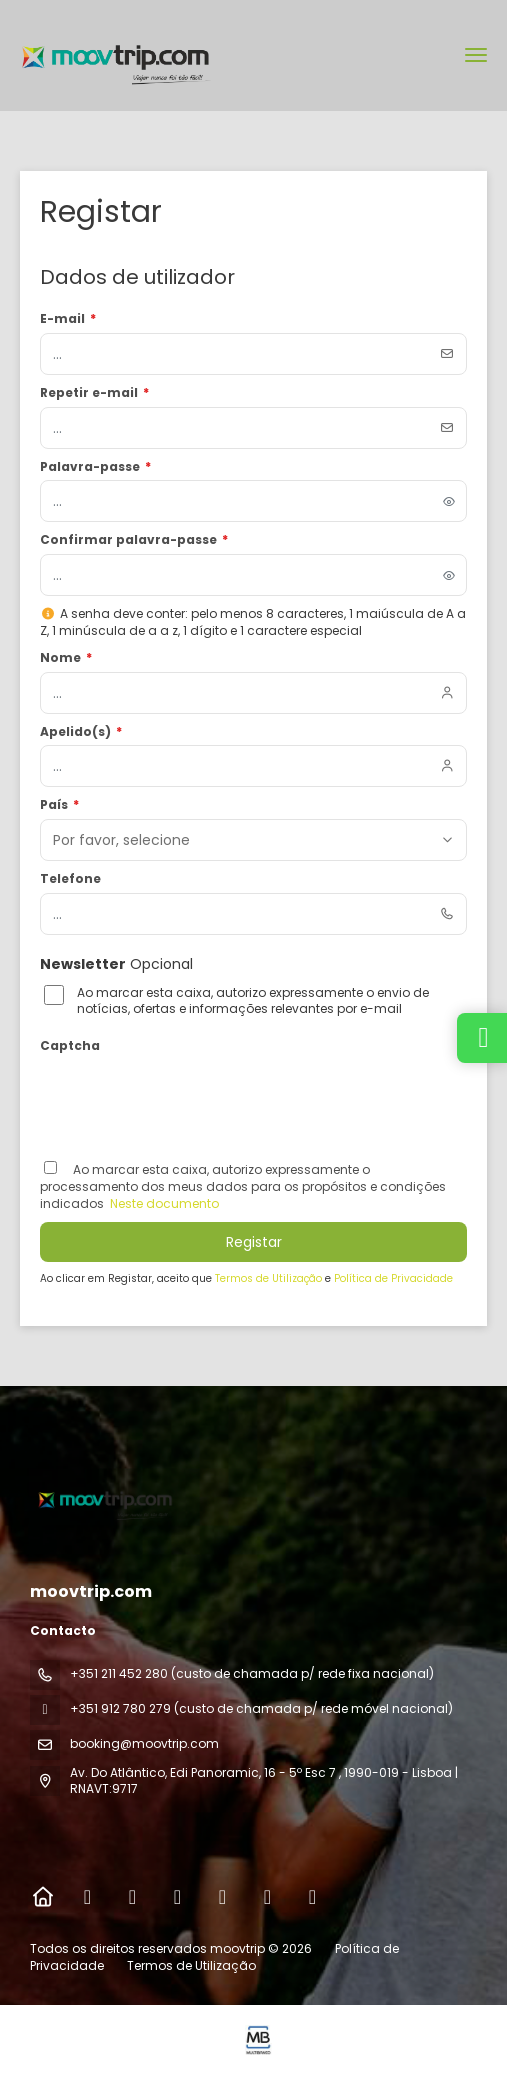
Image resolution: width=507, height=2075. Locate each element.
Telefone (70, 879)
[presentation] (192, 1099)
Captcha (70, 1046)
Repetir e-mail (94, 393)
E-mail (68, 319)
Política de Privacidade (393, 1278)
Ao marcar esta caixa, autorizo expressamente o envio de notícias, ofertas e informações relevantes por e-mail (253, 1001)
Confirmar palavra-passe (134, 540)
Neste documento (163, 1203)
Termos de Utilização (270, 1278)
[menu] (476, 55)
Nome (66, 658)
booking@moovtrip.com (144, 1743)
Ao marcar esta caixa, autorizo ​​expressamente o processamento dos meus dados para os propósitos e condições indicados (243, 1186)
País (59, 805)
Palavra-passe (95, 467)
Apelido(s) (81, 732)
